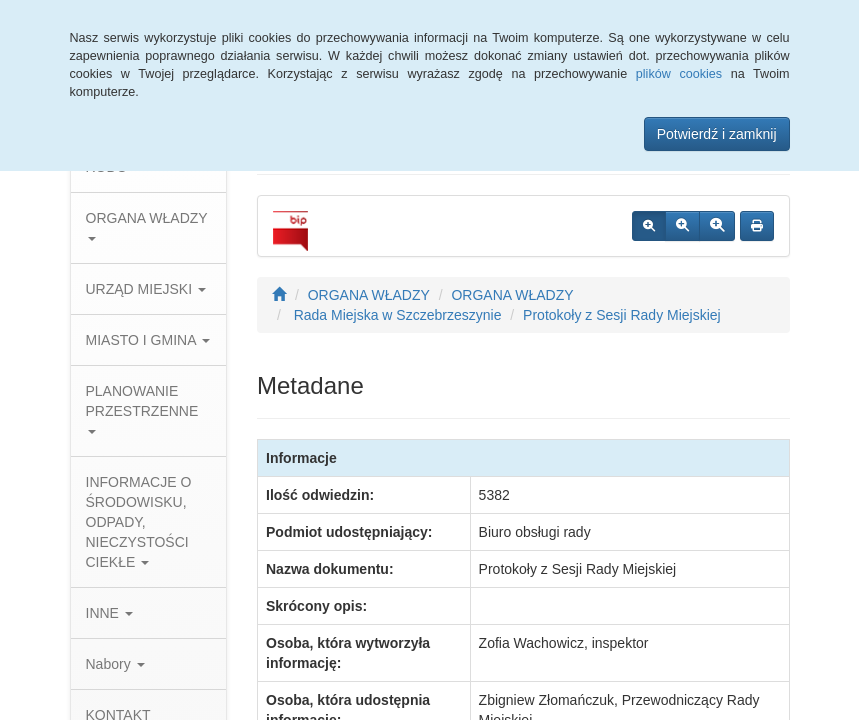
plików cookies (679, 74)
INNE (109, 613)
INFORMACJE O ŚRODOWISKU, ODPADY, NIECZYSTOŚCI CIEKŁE (139, 522)
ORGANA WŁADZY (147, 225)
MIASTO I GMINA (148, 340)
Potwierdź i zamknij (717, 134)
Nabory (115, 664)
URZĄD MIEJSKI (146, 289)
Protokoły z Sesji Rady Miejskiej (622, 315)
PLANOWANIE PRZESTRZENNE (142, 408)
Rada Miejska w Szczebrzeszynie (396, 315)
